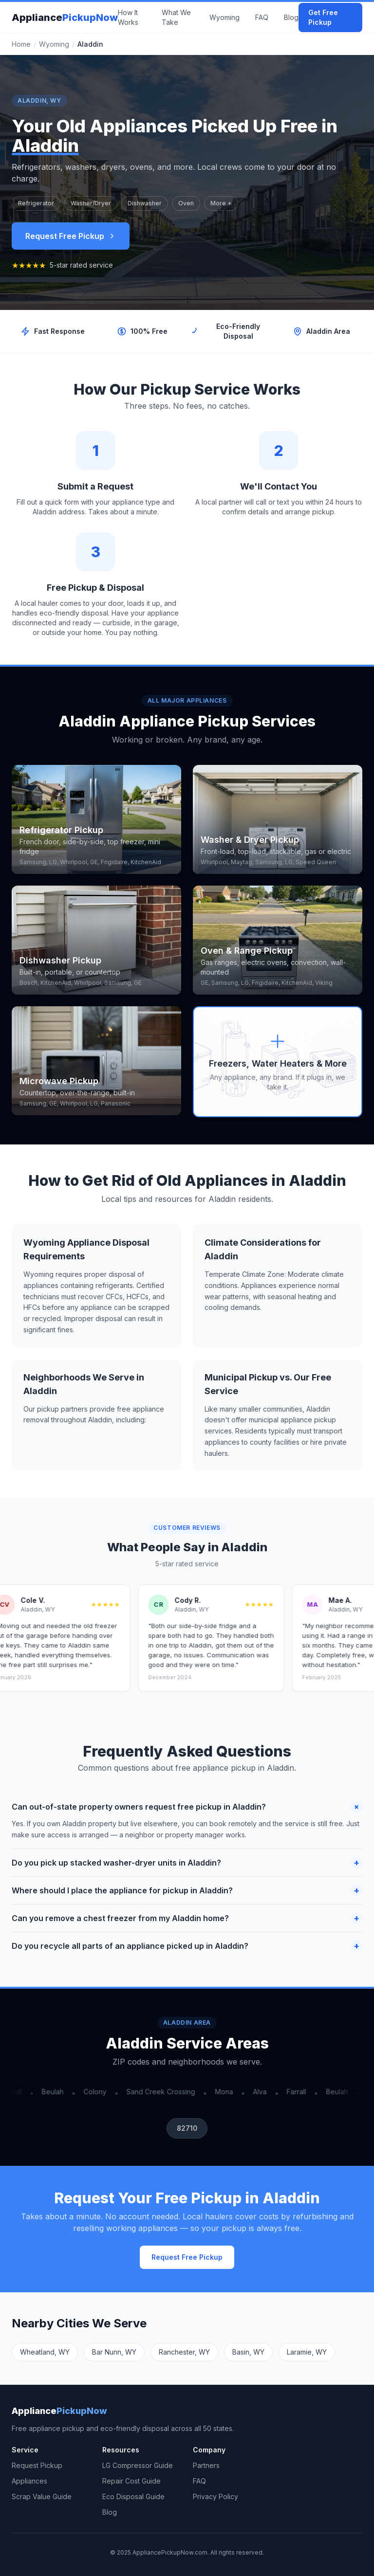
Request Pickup (37, 2465)
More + (221, 203)
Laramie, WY (307, 2352)
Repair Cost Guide (131, 2481)
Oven (186, 203)
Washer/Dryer (91, 203)
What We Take (176, 17)
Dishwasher (145, 203)
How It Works (128, 17)
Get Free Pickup (323, 17)
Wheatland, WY (45, 2352)
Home (21, 44)
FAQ (261, 17)
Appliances (29, 2481)
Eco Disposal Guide (133, 2496)
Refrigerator (36, 203)
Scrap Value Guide (42, 2496)
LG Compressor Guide (137, 2465)
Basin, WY (248, 2352)
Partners (206, 2465)
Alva (262, 2091)
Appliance (65, 17)
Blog (291, 17)
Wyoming (224, 17)
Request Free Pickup (70, 236)
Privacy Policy (215, 2496)
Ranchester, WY (184, 2352)
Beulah (55, 2091)
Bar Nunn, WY (114, 2352)
